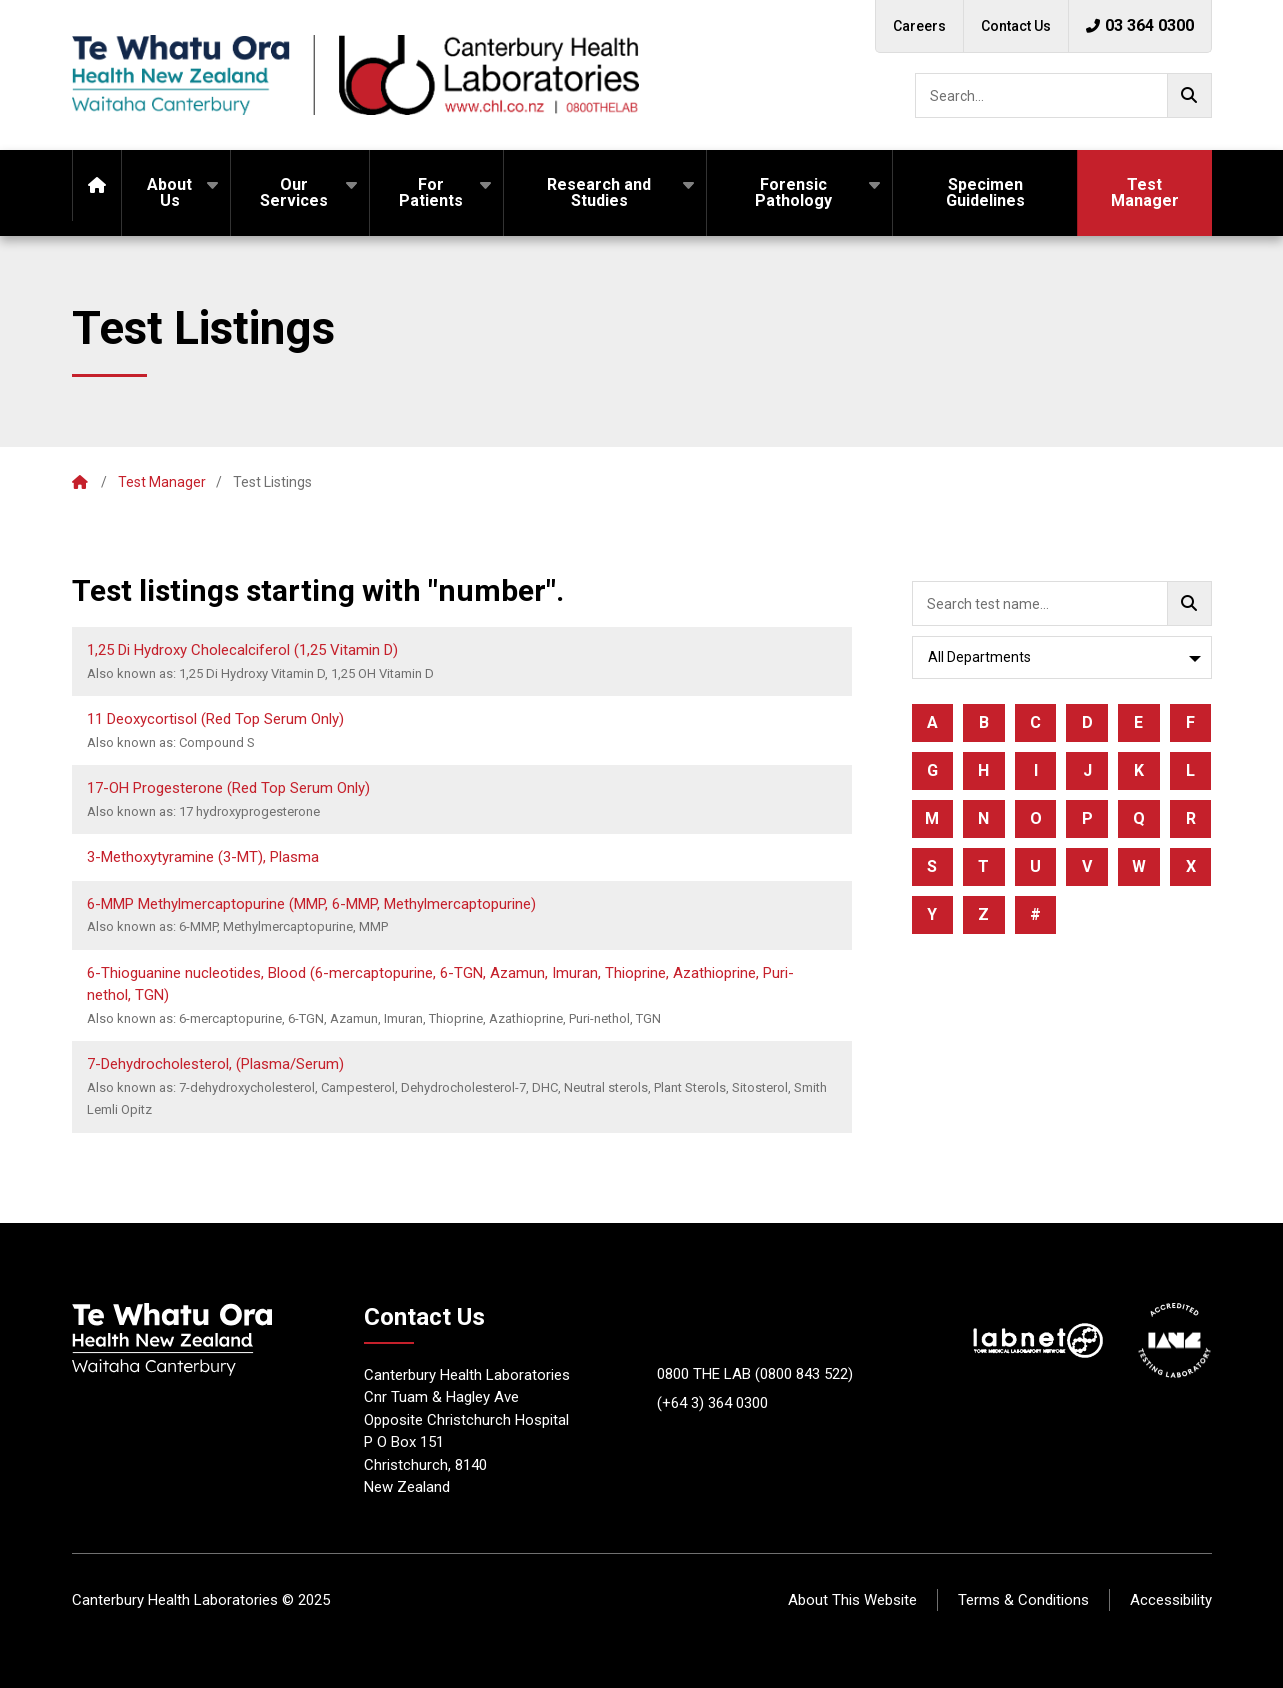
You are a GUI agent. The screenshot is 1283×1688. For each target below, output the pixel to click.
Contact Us (1016, 26)
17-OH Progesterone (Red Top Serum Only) (228, 788)
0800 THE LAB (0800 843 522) (755, 1374)
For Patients (431, 192)
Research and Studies (599, 192)
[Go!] (1189, 95)
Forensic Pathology (793, 192)
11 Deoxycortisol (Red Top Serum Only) (215, 719)
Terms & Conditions (1023, 1600)
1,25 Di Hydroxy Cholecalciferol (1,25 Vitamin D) (242, 650)
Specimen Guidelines (985, 192)
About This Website (852, 1600)
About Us (169, 192)
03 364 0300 (1140, 25)
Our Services (294, 192)
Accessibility (1171, 1600)
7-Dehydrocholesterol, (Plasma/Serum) (215, 1064)
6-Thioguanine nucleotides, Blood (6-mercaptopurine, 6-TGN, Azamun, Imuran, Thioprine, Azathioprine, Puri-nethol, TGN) (440, 984)
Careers (919, 26)
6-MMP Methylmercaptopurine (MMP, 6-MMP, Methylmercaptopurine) (311, 904)
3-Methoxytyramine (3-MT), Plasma (203, 857)
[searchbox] (1063, 95)
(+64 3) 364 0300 (712, 1403)
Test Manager (1145, 192)
